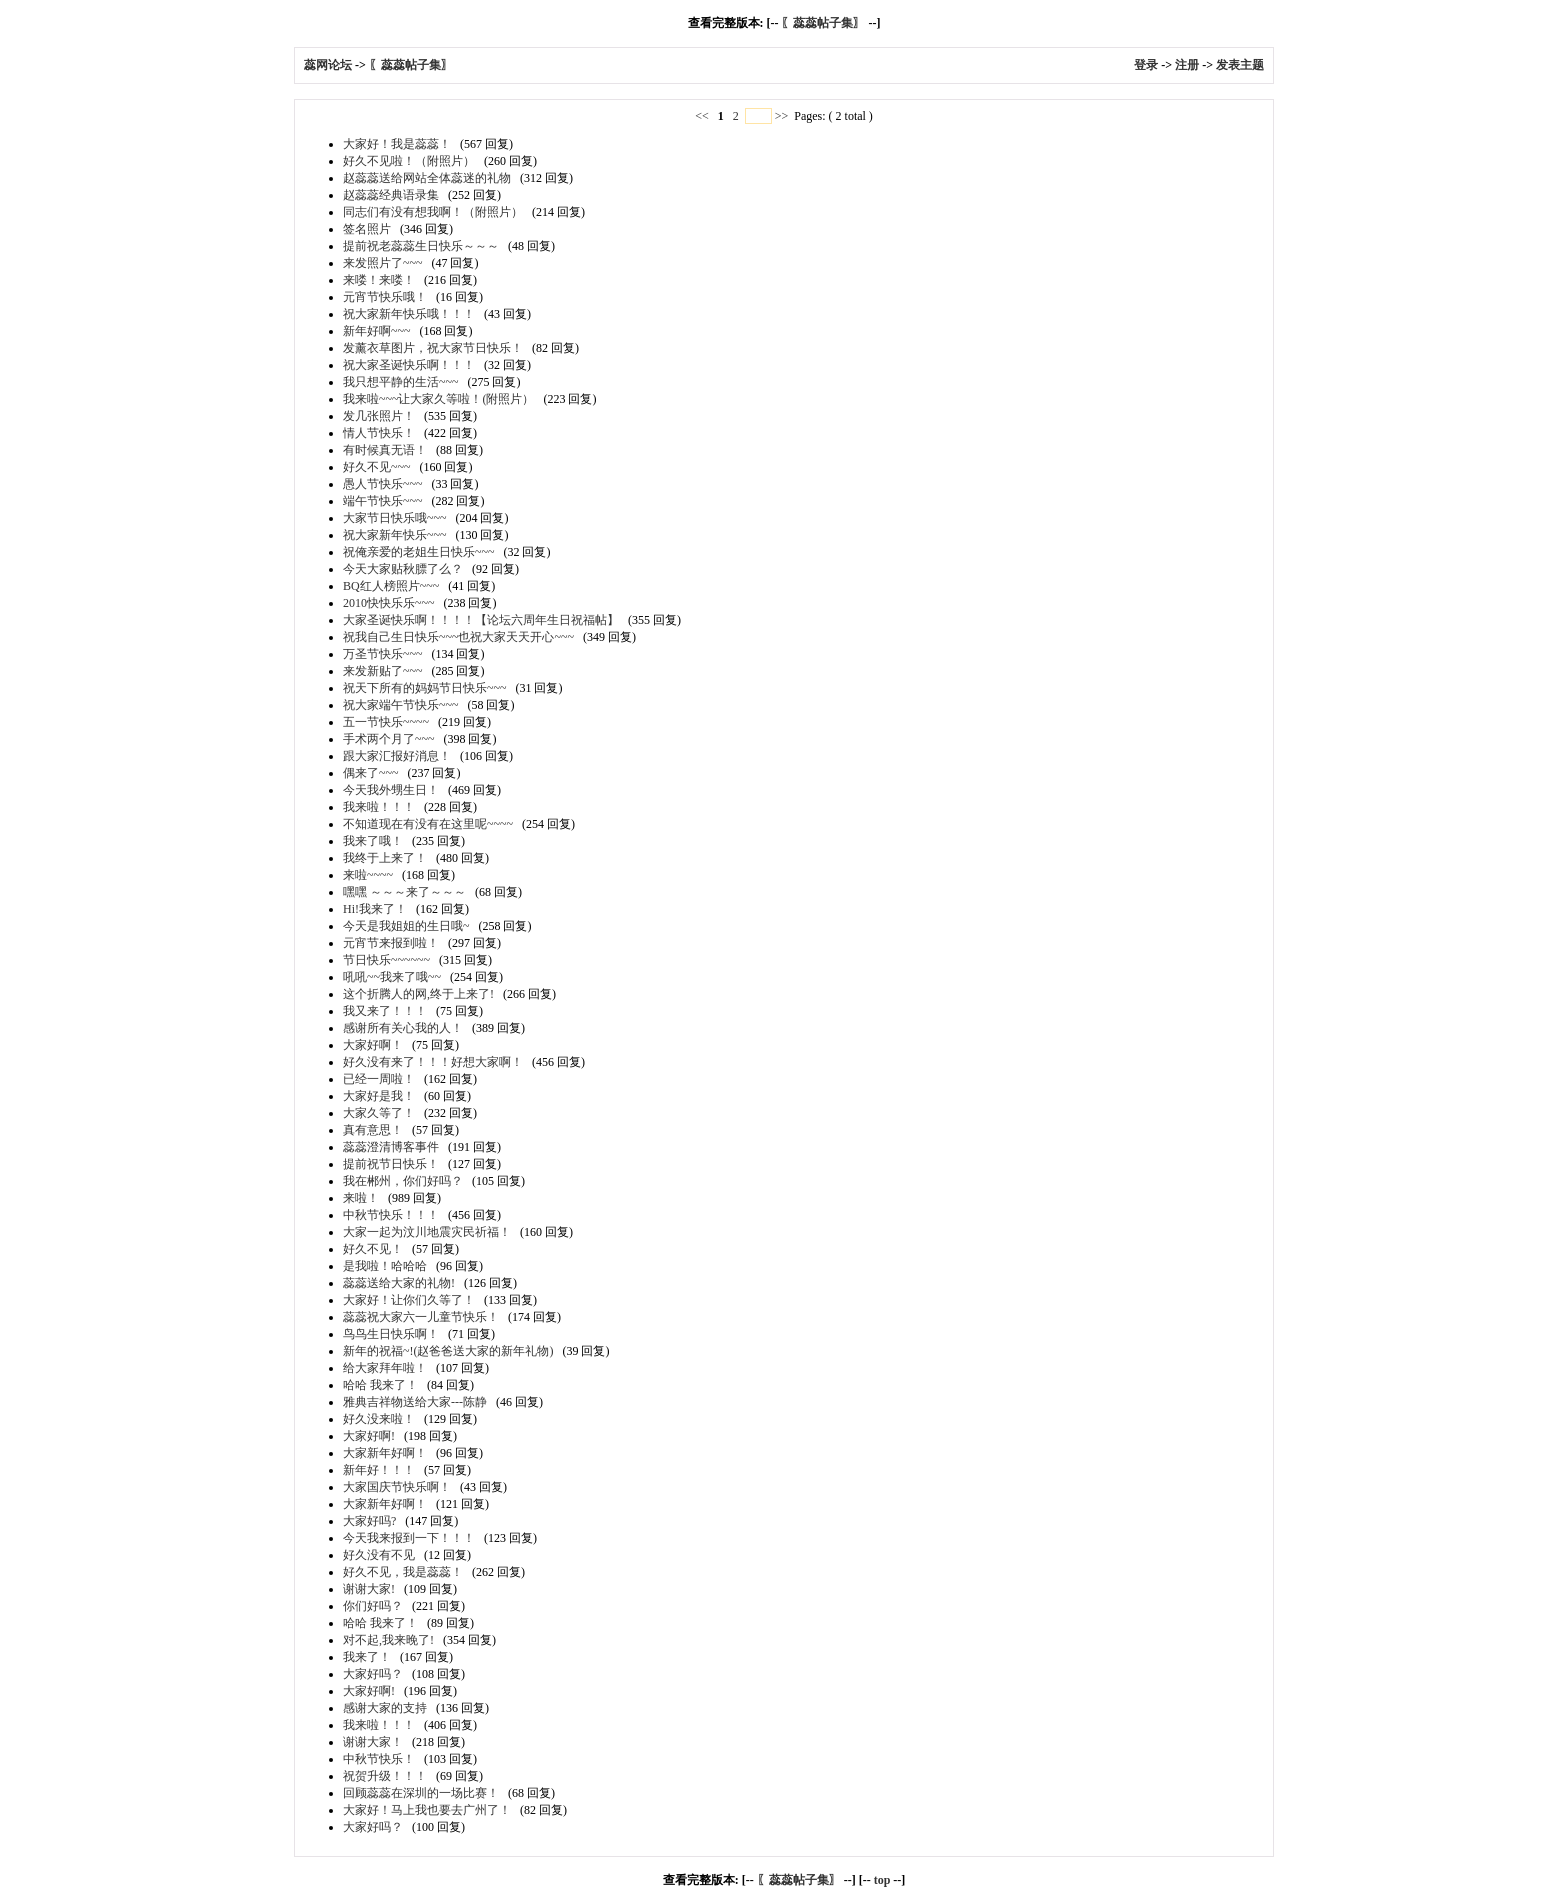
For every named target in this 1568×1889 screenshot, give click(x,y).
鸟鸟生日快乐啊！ (391, 1334)
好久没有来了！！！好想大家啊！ (433, 1062)
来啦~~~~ (368, 875)
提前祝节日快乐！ (391, 1164)
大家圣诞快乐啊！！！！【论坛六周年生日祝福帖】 (481, 620)
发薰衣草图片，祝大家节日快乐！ (433, 348)
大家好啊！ (373, 1045)
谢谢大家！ (373, 1742)
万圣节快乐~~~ (382, 654)
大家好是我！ (379, 1096)
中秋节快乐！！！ (391, 1215)
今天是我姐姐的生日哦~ (406, 926)
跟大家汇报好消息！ (397, 756)
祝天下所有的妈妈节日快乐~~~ (424, 688)
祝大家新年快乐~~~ (394, 535)
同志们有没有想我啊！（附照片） (433, 212)
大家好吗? (369, 1521)
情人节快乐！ (379, 433)
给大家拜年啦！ (385, 1368)
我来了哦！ (373, 841)
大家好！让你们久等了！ (409, 1300)
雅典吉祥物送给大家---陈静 (415, 1402)
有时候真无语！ (385, 450)
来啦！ (361, 1198)
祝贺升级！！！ (385, 1776)
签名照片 (367, 229)
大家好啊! (369, 1436)
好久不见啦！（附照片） (409, 161)
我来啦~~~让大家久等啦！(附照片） (438, 399)
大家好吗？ (373, 1674)
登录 (1146, 65)
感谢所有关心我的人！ (403, 1028)
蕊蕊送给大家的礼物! (399, 1283)
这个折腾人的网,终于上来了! (418, 994)
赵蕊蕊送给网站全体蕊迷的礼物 (427, 178)
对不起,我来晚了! (388, 1640)
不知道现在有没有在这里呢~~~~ (428, 824)
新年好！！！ (379, 1470)
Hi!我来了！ (375, 909)
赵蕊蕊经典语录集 (391, 195)
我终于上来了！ (385, 858)
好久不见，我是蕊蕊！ (403, 1572)
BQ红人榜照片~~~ (391, 586)
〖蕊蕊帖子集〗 (823, 23)
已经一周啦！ (379, 1079)
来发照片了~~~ (382, 263)
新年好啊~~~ (376, 331)
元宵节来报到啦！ (391, 943)
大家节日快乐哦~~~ (394, 518)
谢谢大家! (369, 1589)
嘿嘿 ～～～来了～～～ (404, 892)
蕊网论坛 (328, 65)
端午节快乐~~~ (382, 501)
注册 (1187, 65)
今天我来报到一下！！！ (409, 1538)
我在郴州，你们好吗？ (403, 1181)
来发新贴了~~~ (382, 671)
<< (703, 116)
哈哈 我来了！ (380, 1385)
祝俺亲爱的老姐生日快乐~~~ (418, 552)
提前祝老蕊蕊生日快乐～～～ (421, 246)
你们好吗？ (373, 1606)
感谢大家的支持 (385, 1708)
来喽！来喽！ (379, 280)
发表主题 (1240, 65)
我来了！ (367, 1657)
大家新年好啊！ (385, 1453)
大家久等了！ (379, 1113)
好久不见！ (373, 1249)
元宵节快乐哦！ (385, 297)
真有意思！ (373, 1130)
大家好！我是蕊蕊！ (397, 144)
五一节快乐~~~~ (386, 722)
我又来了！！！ (385, 1011)
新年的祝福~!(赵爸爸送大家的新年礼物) (448, 1351)
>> (782, 116)
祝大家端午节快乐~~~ (400, 705)
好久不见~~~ (376, 467)
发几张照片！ (379, 416)
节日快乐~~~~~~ (386, 960)
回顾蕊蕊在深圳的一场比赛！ (421, 1793)
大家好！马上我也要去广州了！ (427, 1810)
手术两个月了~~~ (388, 739)
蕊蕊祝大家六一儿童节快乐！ (421, 1317)
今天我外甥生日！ (391, 790)
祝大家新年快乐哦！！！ (409, 314)
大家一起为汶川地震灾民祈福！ (427, 1232)
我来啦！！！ (379, 807)
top (882, 1880)
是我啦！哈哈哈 (385, 1266)
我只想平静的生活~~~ (400, 382)
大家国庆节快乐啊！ (397, 1487)
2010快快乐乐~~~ (388, 603)
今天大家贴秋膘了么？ (403, 569)
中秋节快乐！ (379, 1759)
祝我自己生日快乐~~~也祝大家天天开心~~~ (458, 637)
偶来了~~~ (370, 773)
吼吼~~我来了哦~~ (392, 977)
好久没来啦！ (379, 1419)
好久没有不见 (379, 1555)
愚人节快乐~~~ (382, 484)
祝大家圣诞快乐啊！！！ (409, 365)
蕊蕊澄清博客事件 (391, 1147)
